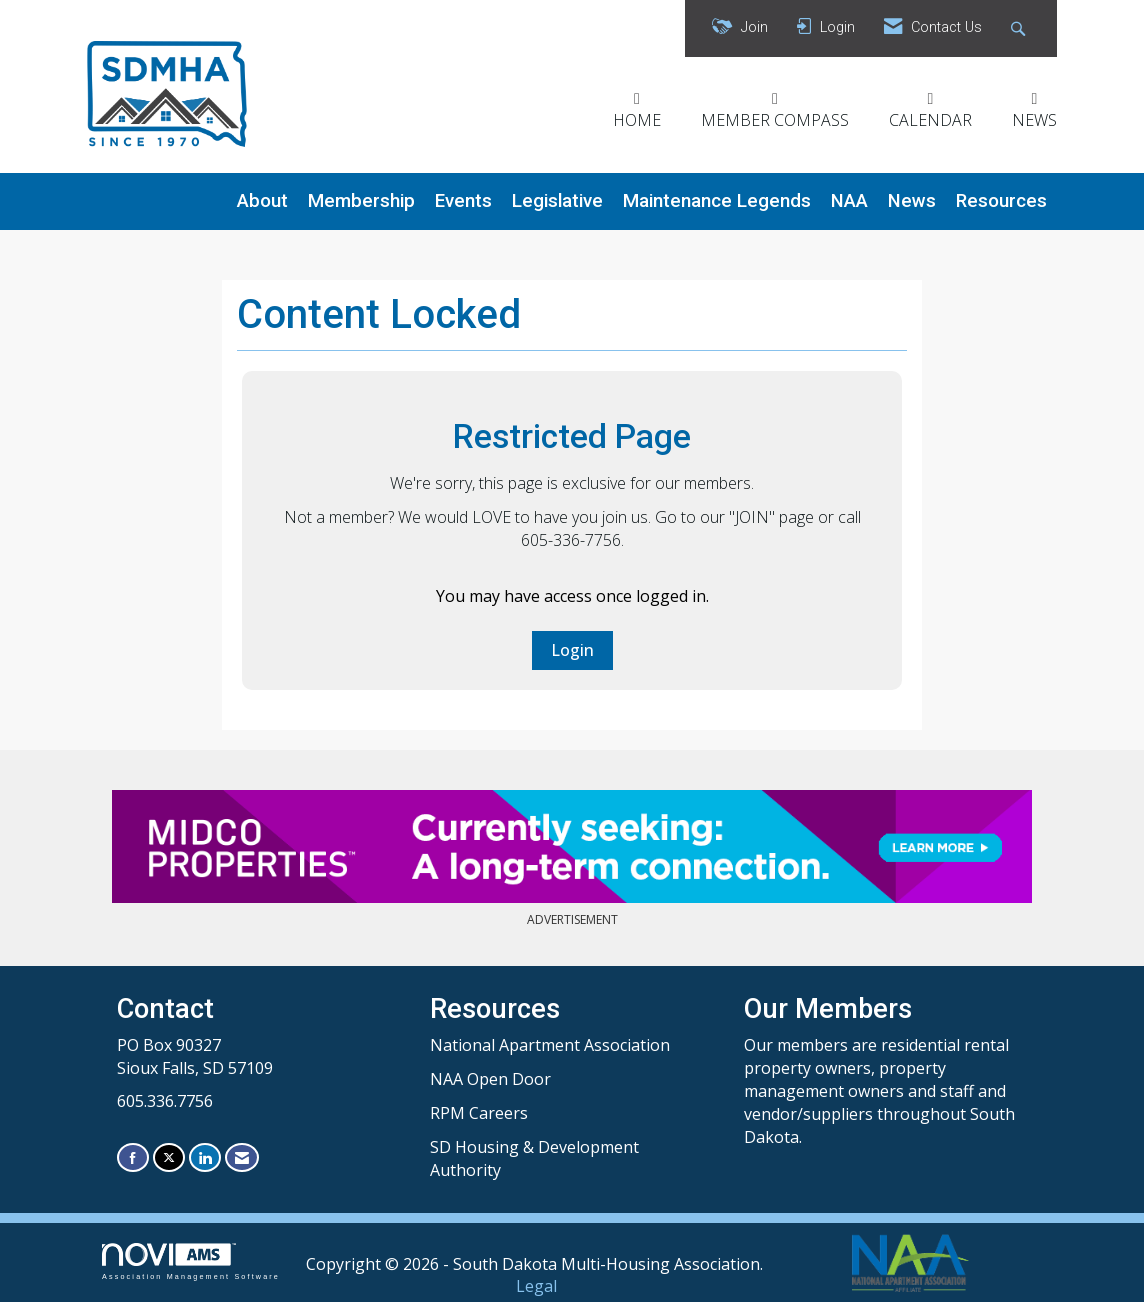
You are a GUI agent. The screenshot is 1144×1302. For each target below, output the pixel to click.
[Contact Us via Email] (242, 1157)
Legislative (557, 201)
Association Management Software (191, 1261)
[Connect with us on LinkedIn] (205, 1157)
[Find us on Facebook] (133, 1157)
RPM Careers (479, 1113)
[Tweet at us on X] (169, 1157)
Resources (1001, 201)
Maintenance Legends (717, 201)
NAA (849, 201)
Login (572, 650)
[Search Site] (1020, 28)
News (912, 201)
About (262, 201)
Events (463, 201)
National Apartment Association (550, 1045)
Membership (361, 201)
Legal (536, 1286)
